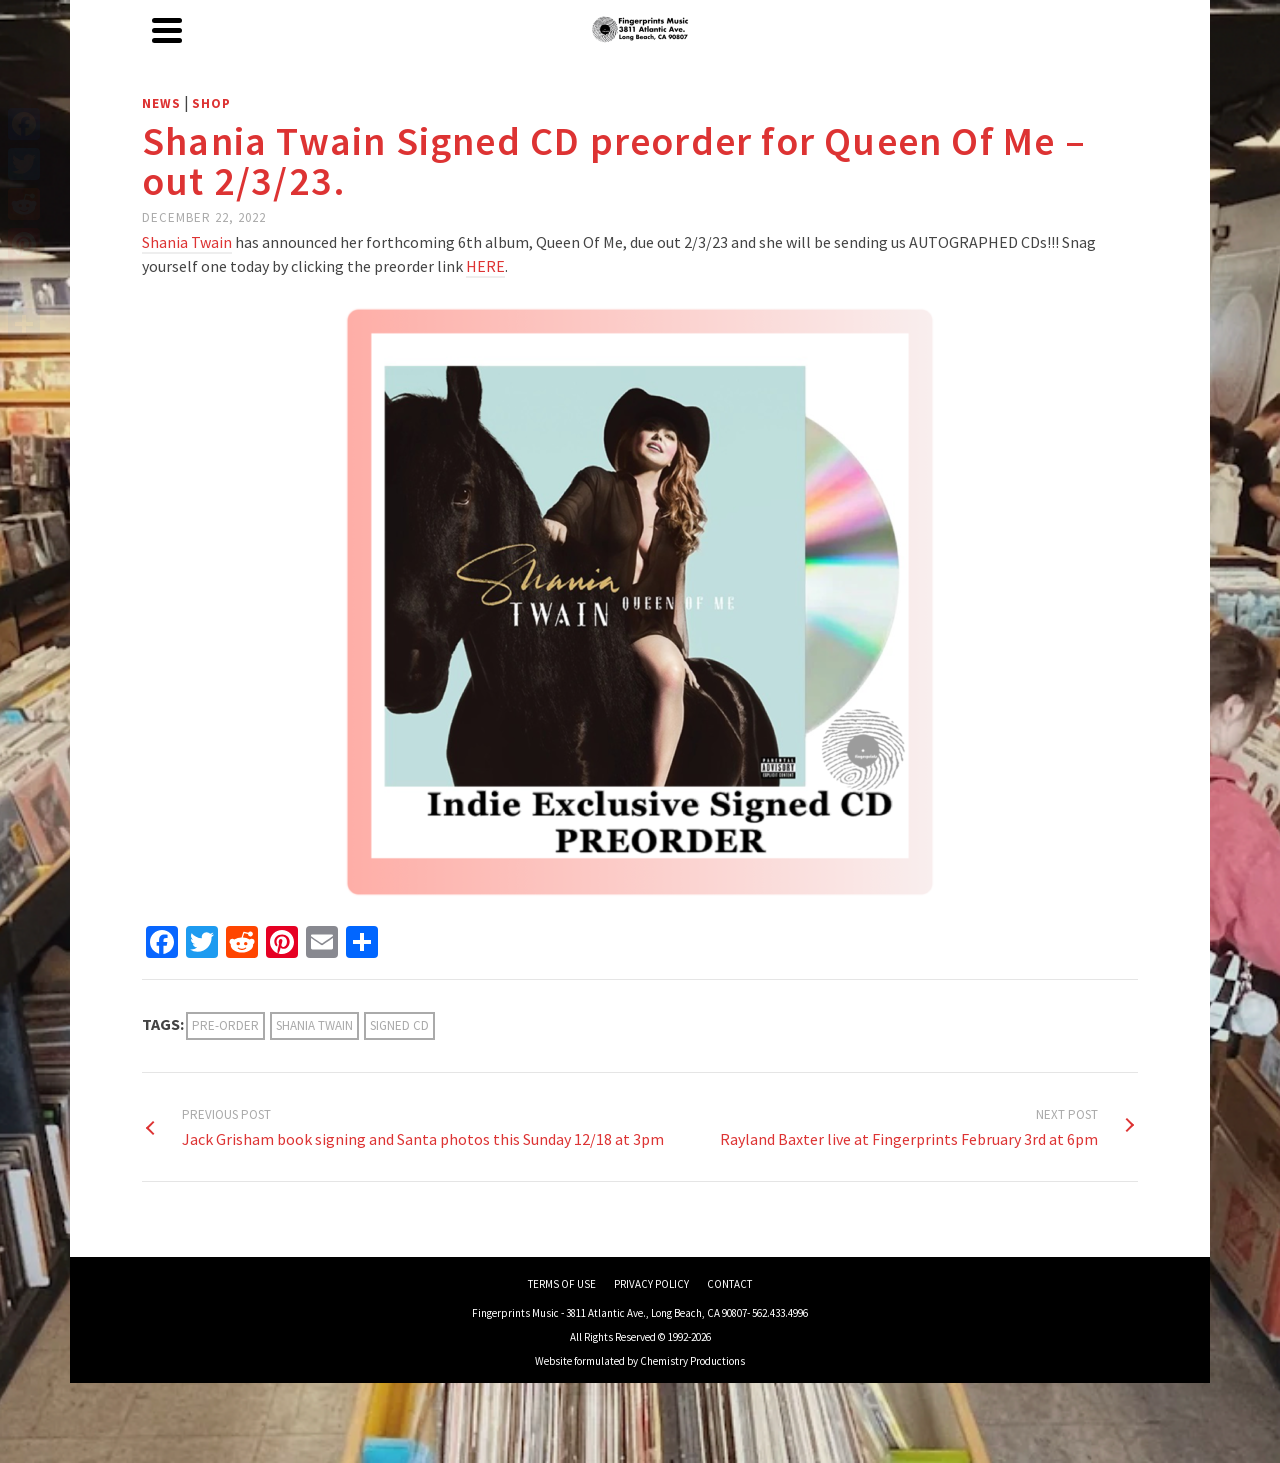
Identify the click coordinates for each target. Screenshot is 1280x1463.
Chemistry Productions (692, 1361)
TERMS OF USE (562, 1284)
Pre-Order (225, 1025)
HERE (485, 266)
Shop (211, 103)
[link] (187, 243)
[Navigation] (167, 30)
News (161, 103)
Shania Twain (314, 1025)
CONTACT (729, 1284)
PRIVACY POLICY (651, 1284)
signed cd (399, 1025)
